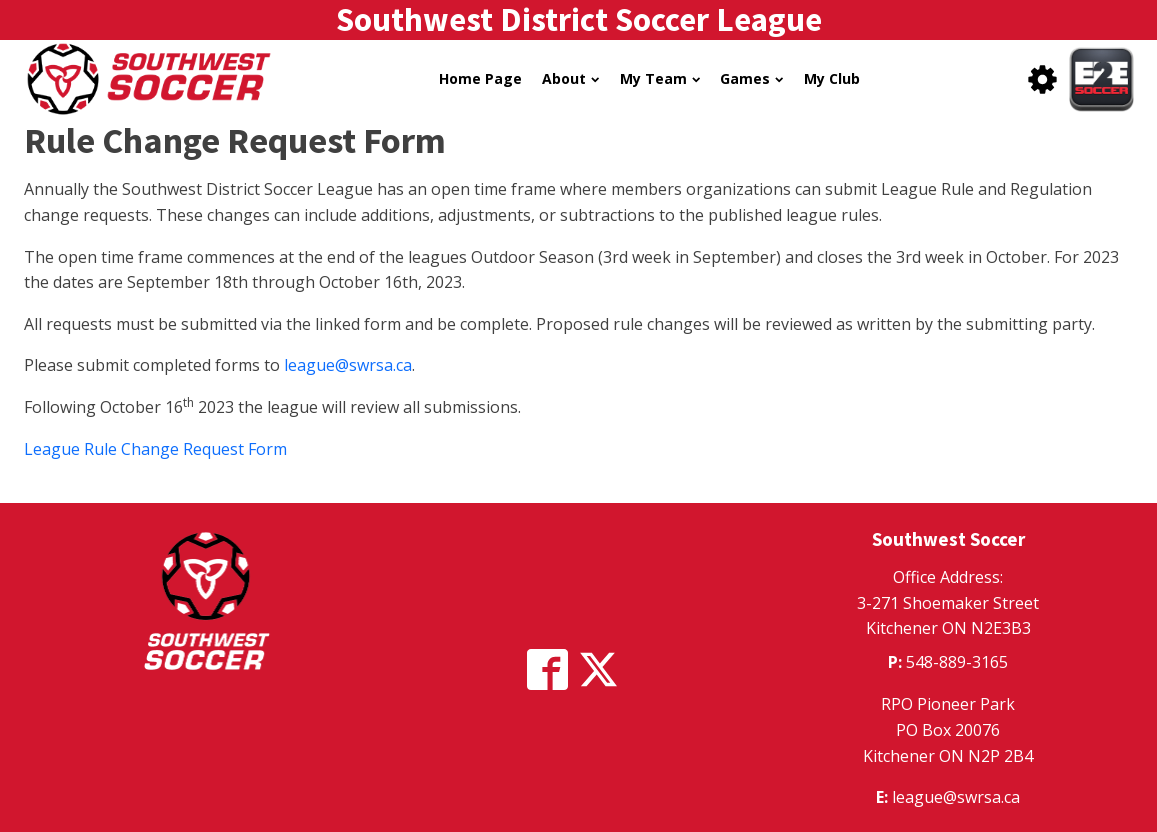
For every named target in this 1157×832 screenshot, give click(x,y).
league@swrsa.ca (348, 365)
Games (751, 78)
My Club (832, 78)
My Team (660, 78)
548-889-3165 (957, 662)
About (570, 78)
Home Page (480, 78)
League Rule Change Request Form (155, 449)
